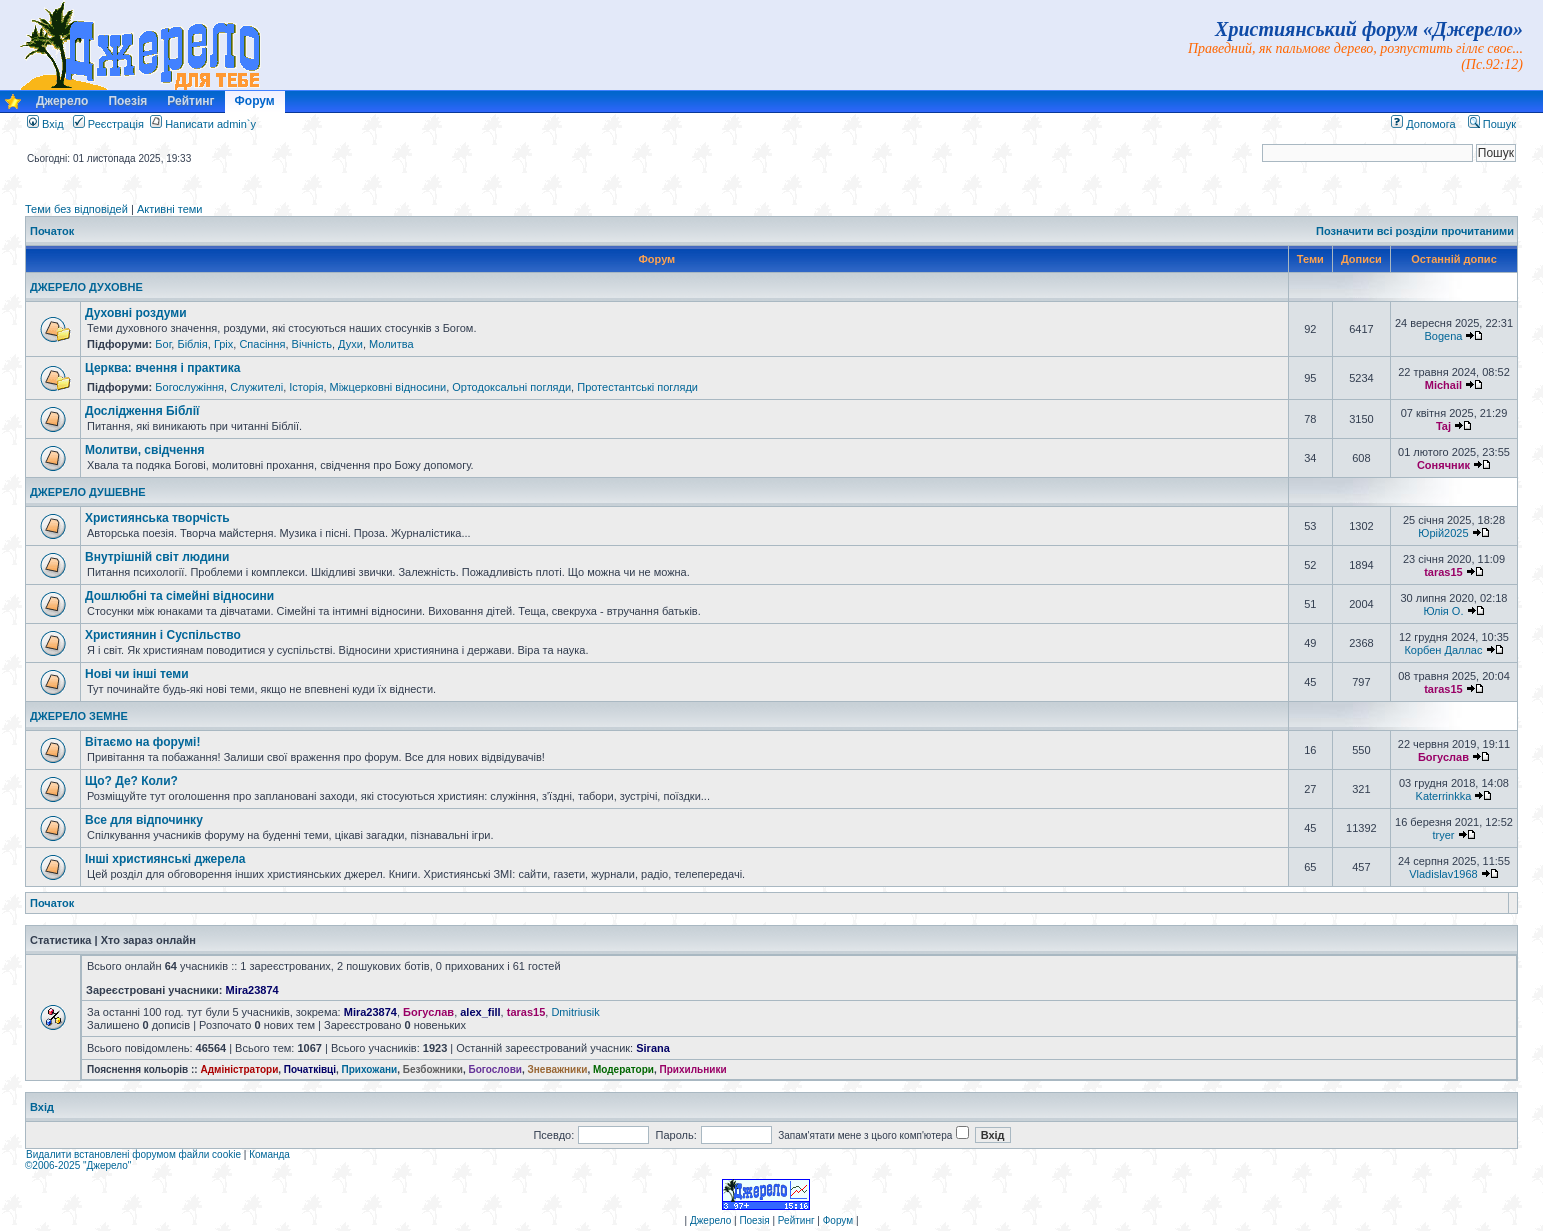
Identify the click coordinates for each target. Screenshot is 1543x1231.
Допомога (1423, 124)
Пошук (1492, 124)
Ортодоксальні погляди (511, 387)
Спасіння (262, 344)
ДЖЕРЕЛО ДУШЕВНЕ (88, 492)
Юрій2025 (1443, 533)
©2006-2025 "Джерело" (78, 1165)
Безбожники (433, 1069)
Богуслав (1443, 757)
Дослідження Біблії (142, 411)
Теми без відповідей (76, 209)
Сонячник (1443, 465)
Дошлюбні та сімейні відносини (179, 596)
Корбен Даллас (1443, 650)
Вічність (312, 344)
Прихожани (370, 1069)
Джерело (62, 101)
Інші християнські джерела (165, 859)
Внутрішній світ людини (157, 557)
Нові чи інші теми (137, 674)
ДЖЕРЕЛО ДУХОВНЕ (86, 287)
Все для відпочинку (144, 820)
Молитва (391, 344)
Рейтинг (190, 101)
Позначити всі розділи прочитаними (1415, 231)
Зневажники (558, 1069)
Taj (1443, 426)
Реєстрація (108, 124)
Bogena (1443, 336)
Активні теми (170, 209)
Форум (255, 101)
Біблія (192, 344)
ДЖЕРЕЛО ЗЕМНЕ (79, 716)
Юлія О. (1443, 611)
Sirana (653, 1048)
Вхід (45, 124)
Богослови (495, 1069)
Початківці (310, 1069)
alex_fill (480, 1012)
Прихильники (693, 1069)
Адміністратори (239, 1069)
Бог (163, 344)
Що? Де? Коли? (131, 781)
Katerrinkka (1444, 796)
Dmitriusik (575, 1012)
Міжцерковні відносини (388, 387)
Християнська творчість (157, 518)
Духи (350, 344)
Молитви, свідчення (144, 450)
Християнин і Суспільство (163, 635)
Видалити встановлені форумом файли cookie (133, 1154)
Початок (52, 231)
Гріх (223, 344)
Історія (306, 387)
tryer (1443, 835)
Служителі (256, 387)
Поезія (127, 101)
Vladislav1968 (1443, 874)
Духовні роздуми (136, 313)
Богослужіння (189, 387)
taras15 (1443, 572)
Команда (269, 1154)
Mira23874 (252, 990)
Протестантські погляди (637, 387)
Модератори (623, 1069)
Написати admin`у (210, 124)
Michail (1443, 385)
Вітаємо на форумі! (142, 742)
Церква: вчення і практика (162, 368)
